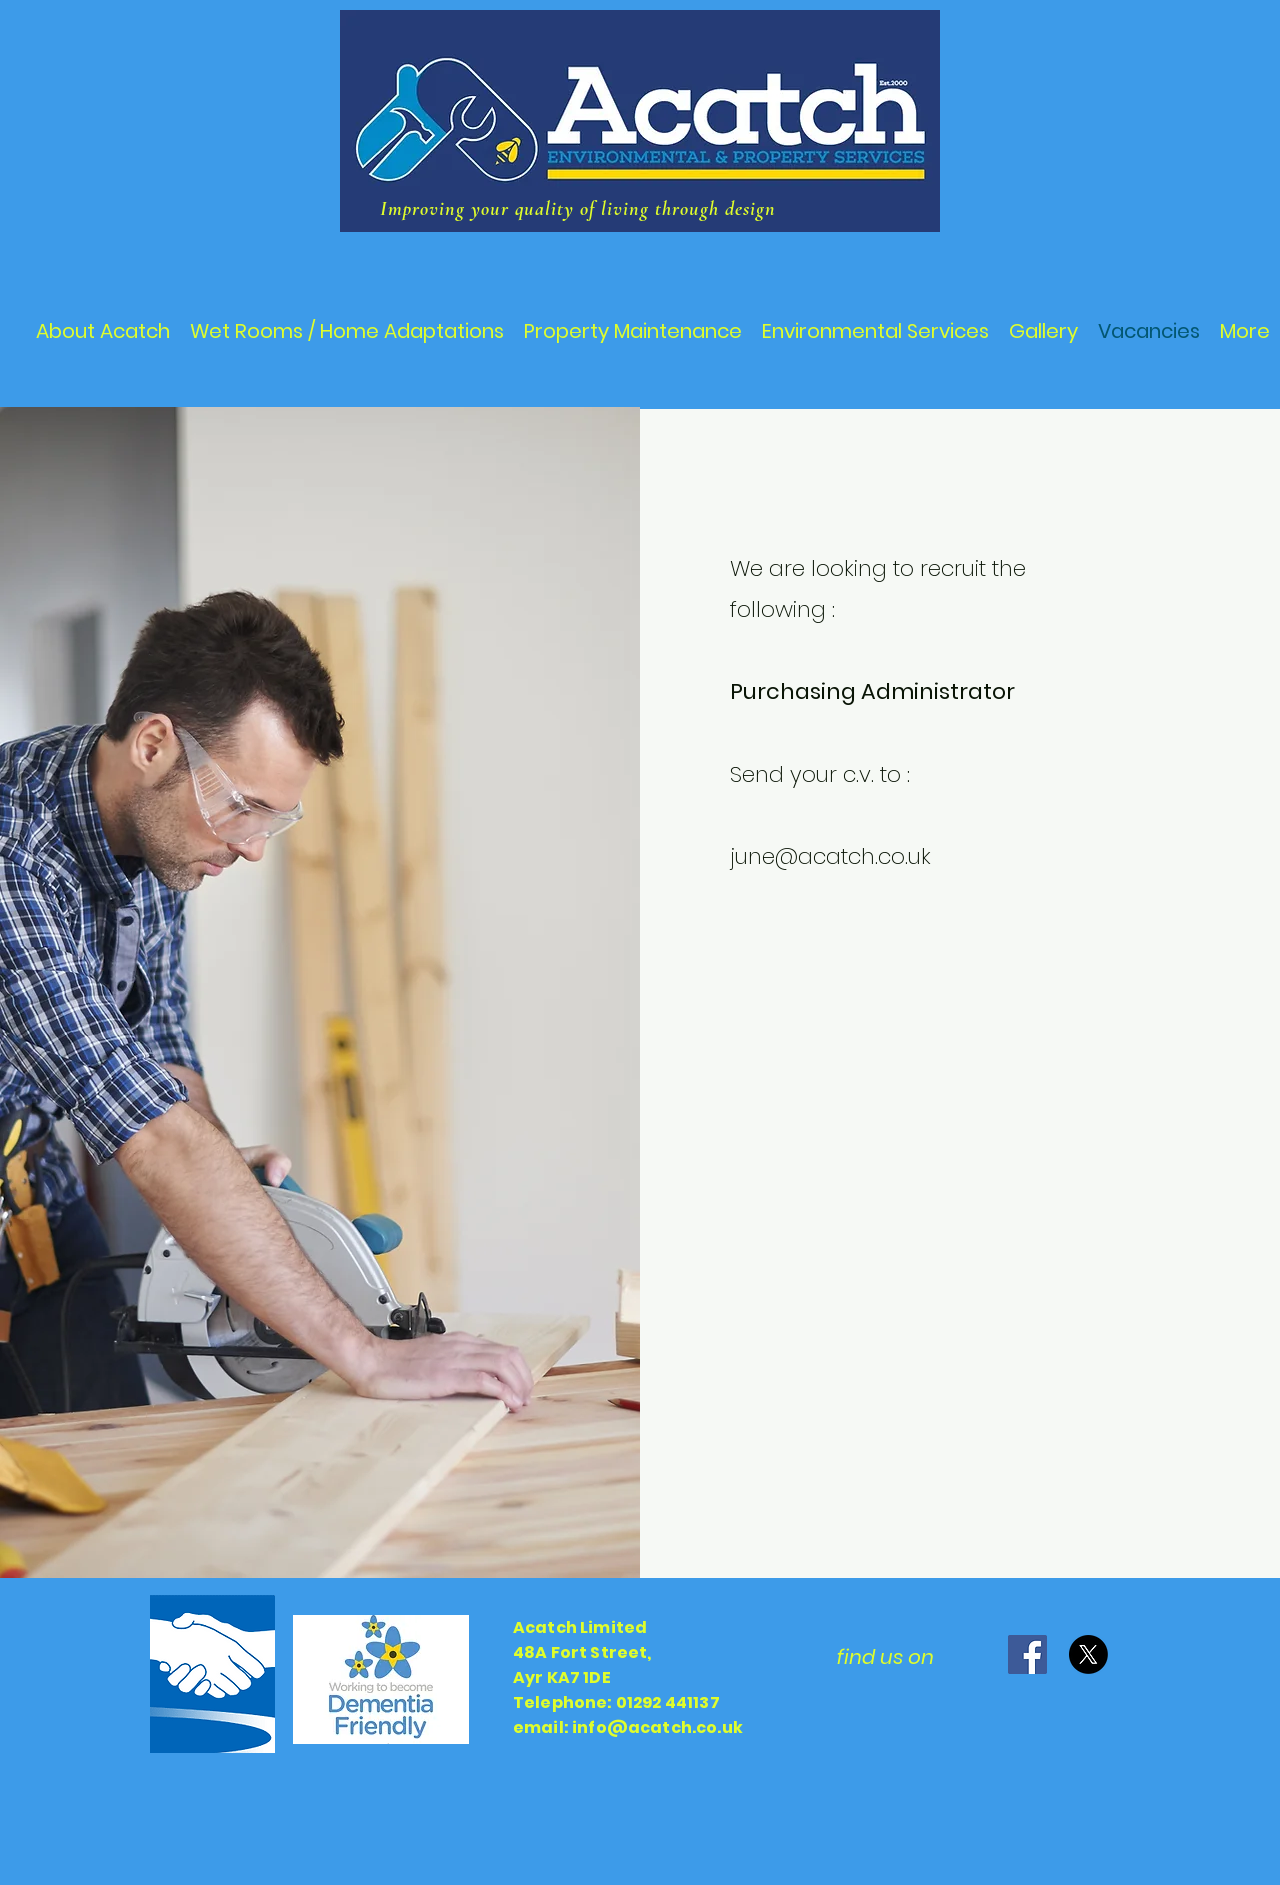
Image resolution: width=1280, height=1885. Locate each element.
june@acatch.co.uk (830, 856)
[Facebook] (1027, 1654)
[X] (1088, 1654)
